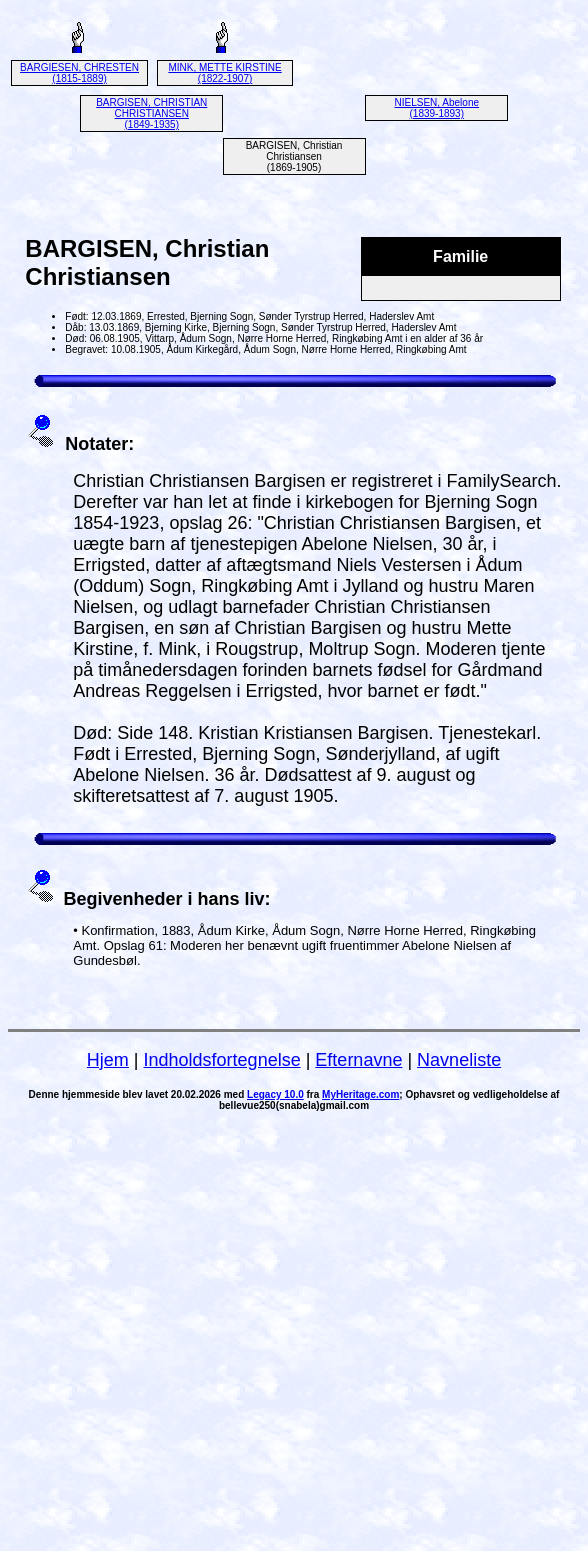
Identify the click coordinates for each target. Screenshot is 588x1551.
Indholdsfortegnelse (222, 1060)
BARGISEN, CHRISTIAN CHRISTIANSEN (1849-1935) (151, 113)
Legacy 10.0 (275, 1094)
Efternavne (358, 1060)
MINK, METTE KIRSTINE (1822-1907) (224, 73)
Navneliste (459, 1060)
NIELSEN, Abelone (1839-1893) (437, 108)
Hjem (108, 1060)
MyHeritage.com (360, 1094)
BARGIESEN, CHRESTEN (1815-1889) (79, 73)
